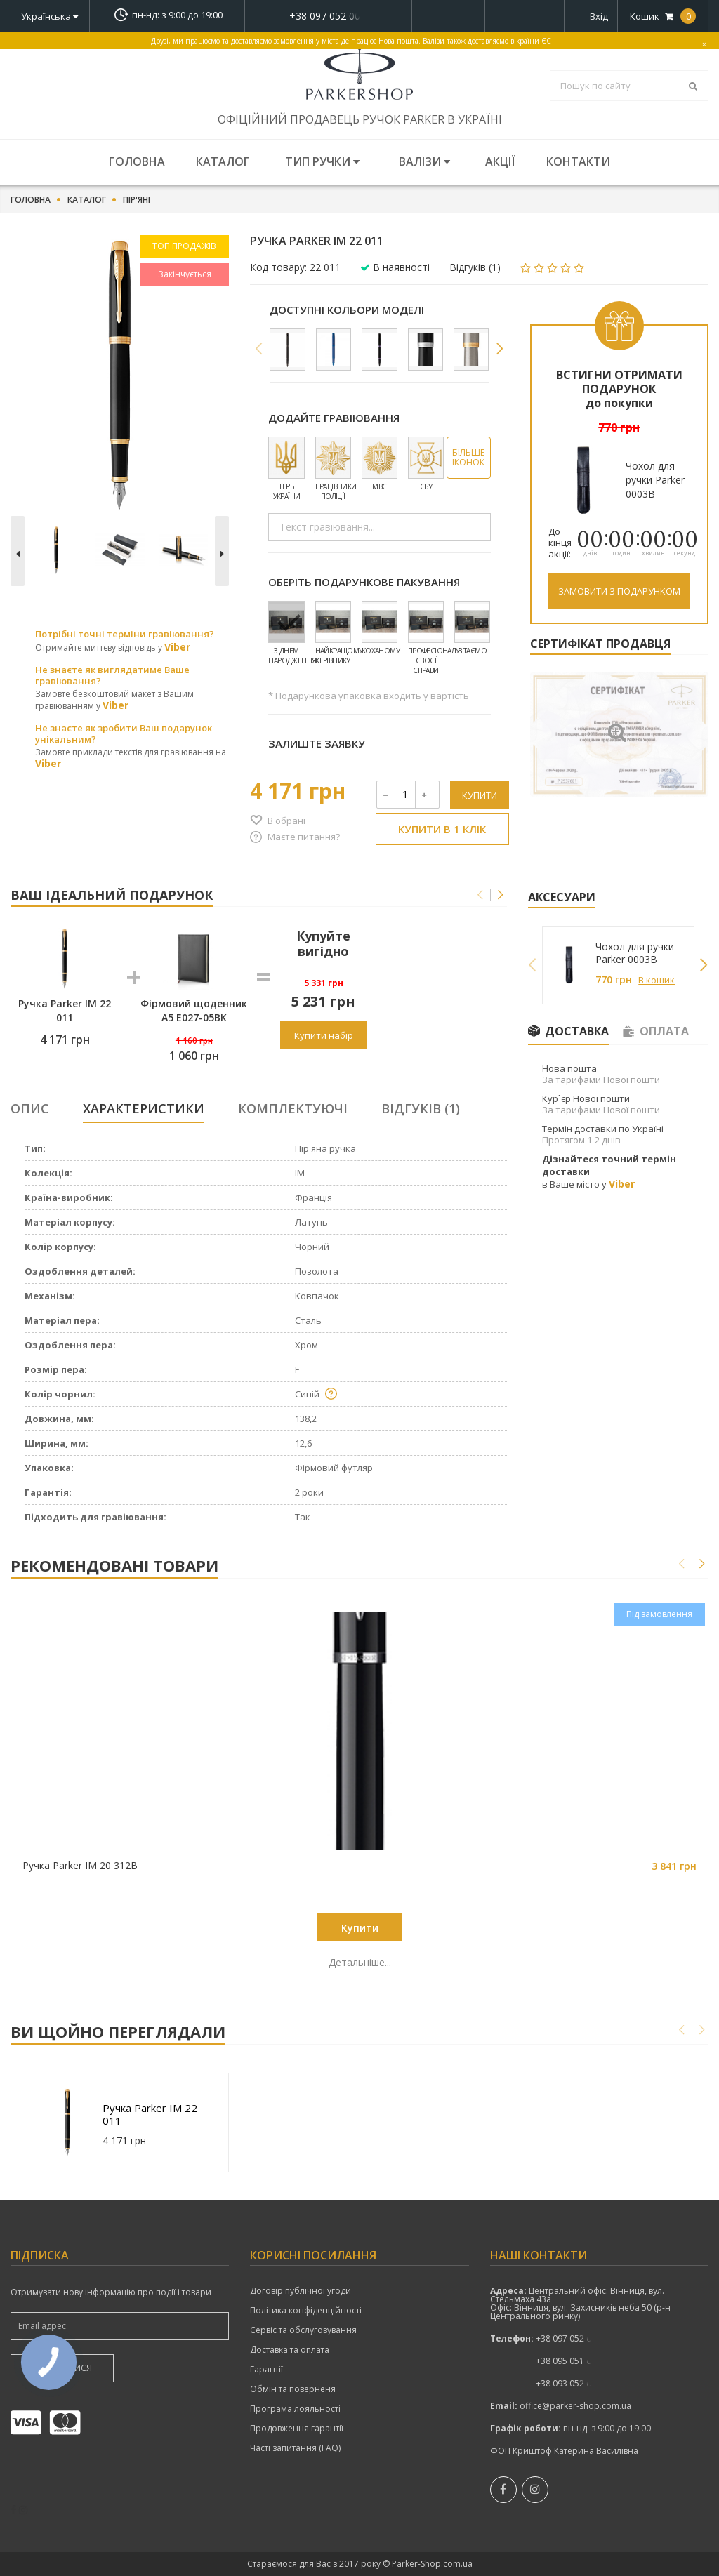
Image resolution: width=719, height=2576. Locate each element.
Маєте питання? (304, 836)
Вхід (599, 16)
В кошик (656, 980)
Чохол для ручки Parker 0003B (634, 953)
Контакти (578, 161)
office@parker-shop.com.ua (575, 2406)
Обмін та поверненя (293, 2389)
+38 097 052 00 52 (328, 16)
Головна (137, 161)
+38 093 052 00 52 (572, 2383)
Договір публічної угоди (300, 2291)
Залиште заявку (316, 743)
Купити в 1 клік (442, 829)
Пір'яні (136, 200)
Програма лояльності (295, 2409)
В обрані (286, 820)
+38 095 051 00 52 (572, 2361)
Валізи (424, 161)
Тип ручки (322, 161)
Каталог (223, 161)
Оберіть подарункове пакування (364, 581)
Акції (500, 161)
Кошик (663, 16)
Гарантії (266, 2369)
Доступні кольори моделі (347, 309)
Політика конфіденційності (306, 2310)
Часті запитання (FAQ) (295, 2448)
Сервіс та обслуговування (303, 2330)
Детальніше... (98, 1962)
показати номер (328, 15)
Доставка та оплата (289, 2350)
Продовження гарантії (296, 2428)
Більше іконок (468, 457)
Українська (49, 16)
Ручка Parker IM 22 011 (150, 2114)
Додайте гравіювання (334, 417)
